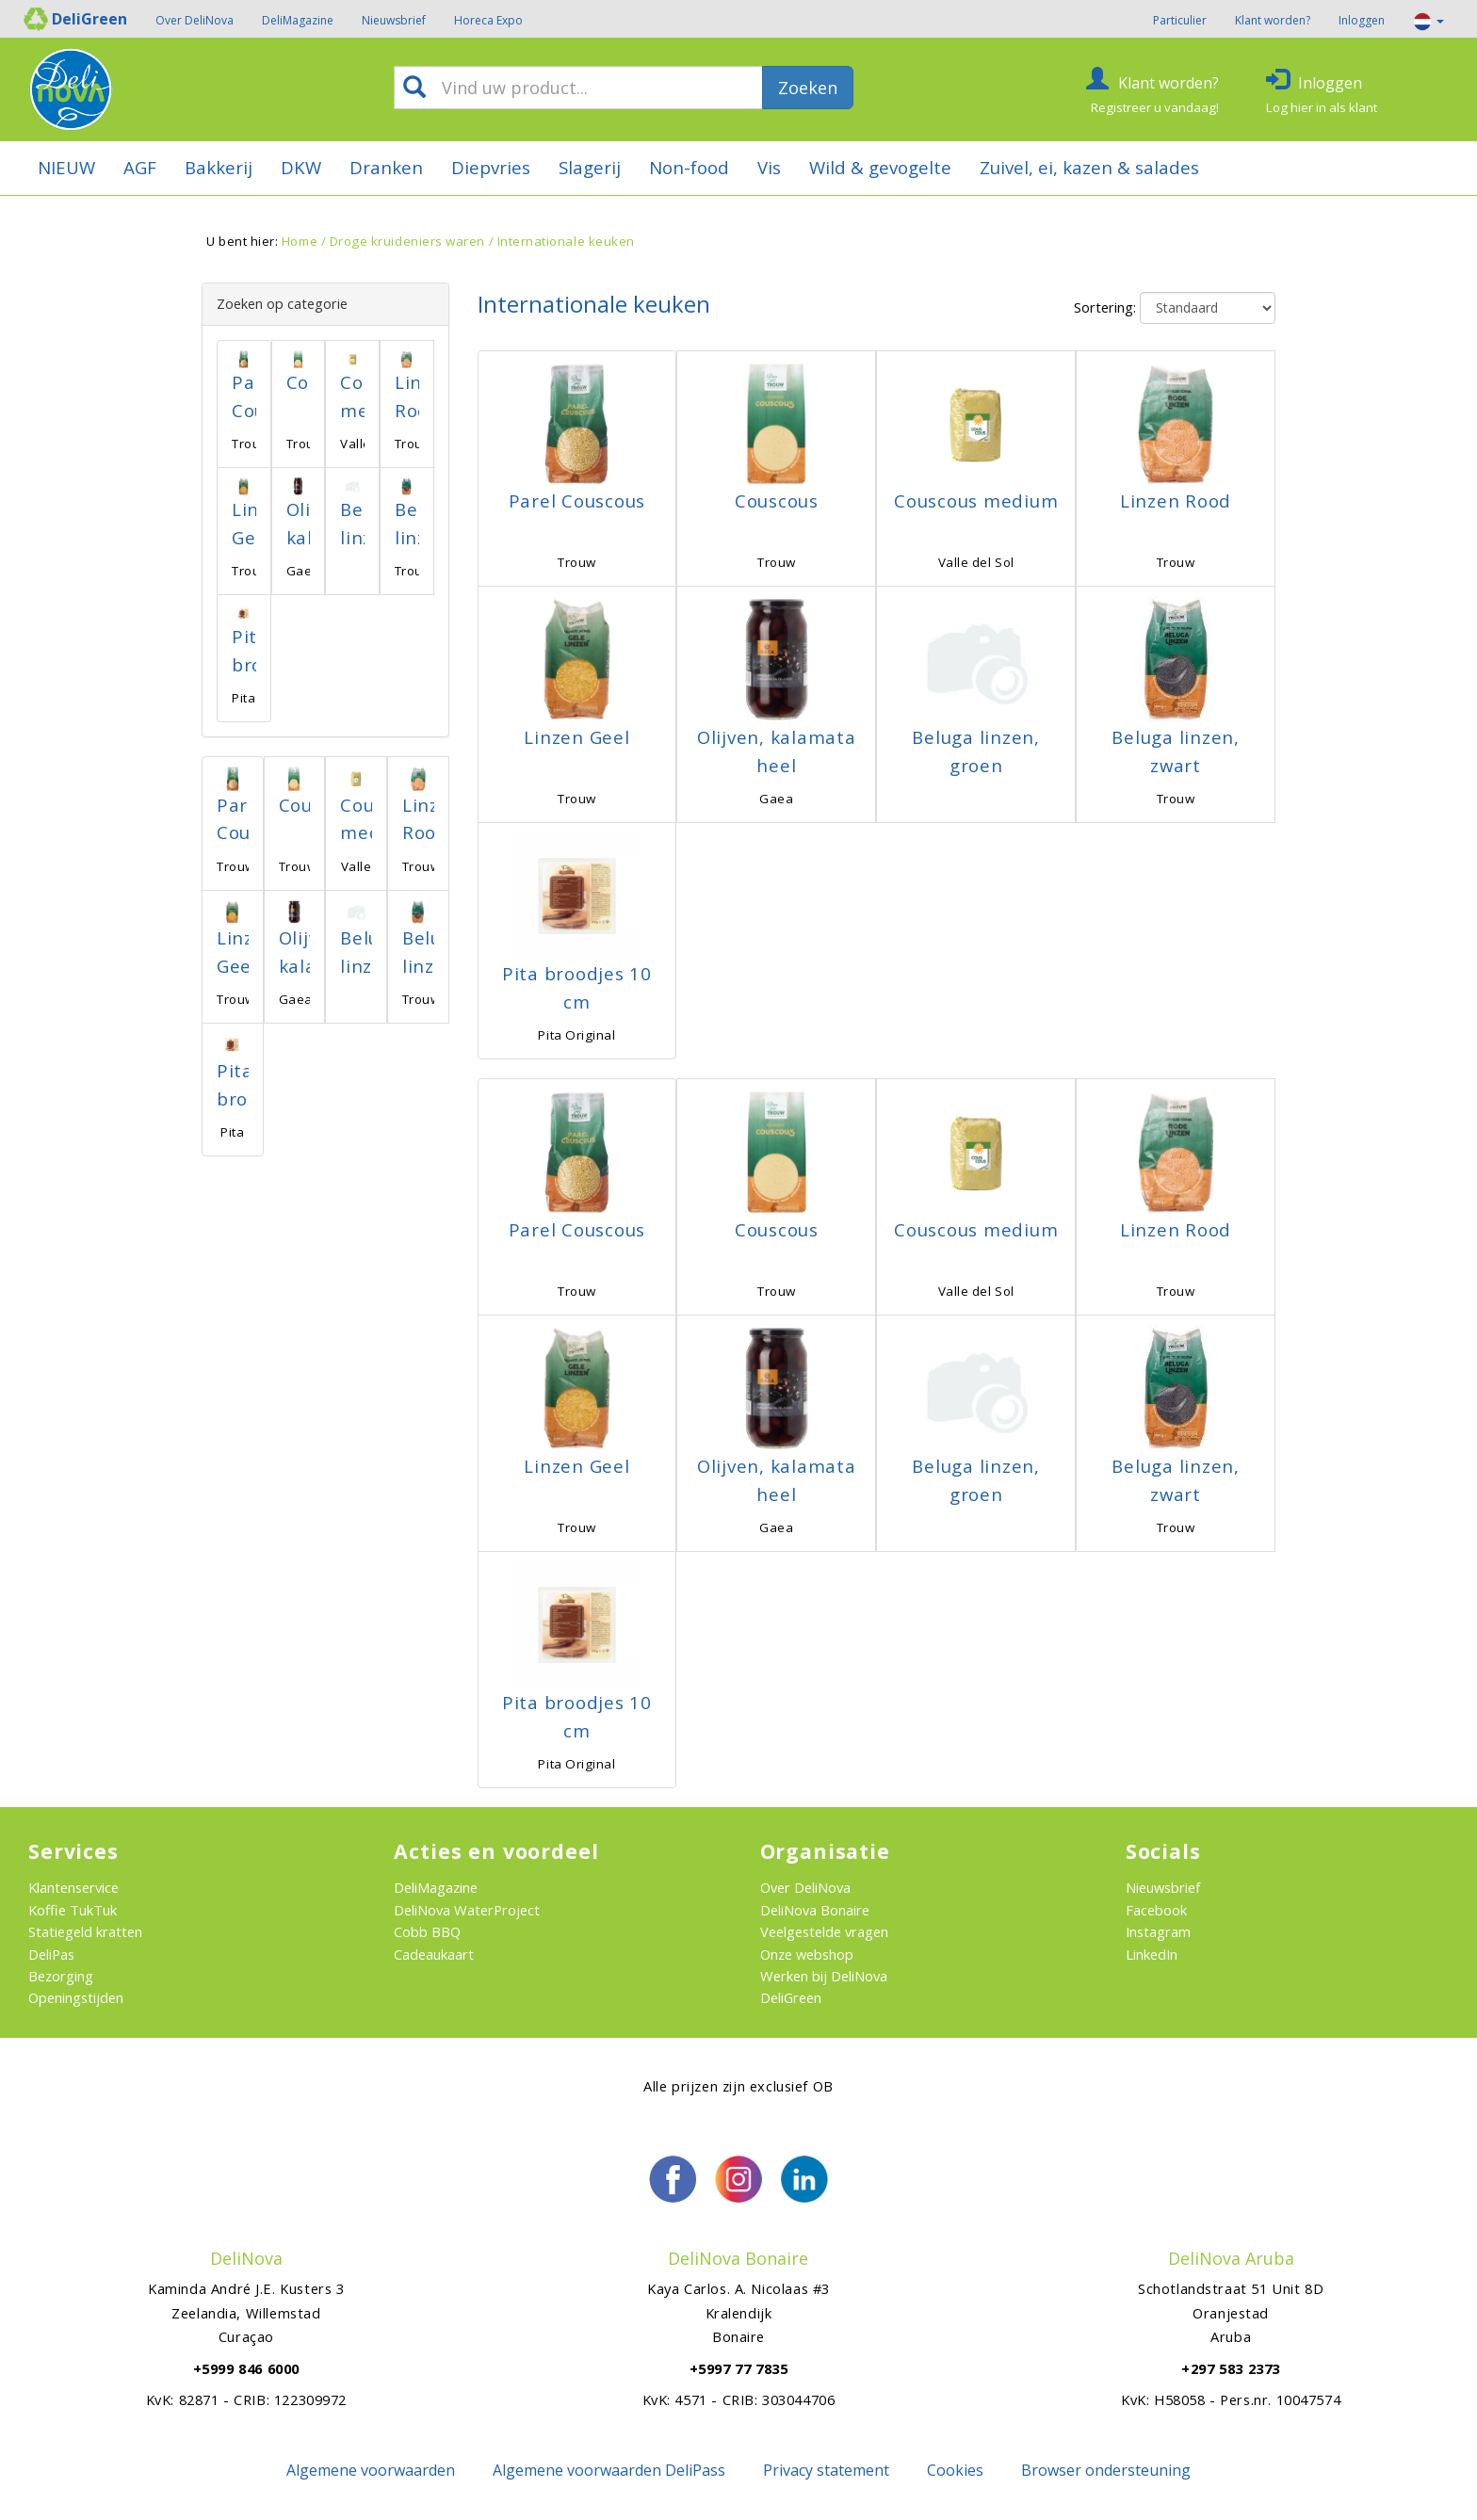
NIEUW (66, 167)
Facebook (1156, 1909)
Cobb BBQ (427, 1931)
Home (299, 241)
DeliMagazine (297, 20)
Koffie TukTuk (72, 1909)
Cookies (955, 2470)
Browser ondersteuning (1106, 2470)
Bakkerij (218, 167)
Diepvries (490, 167)
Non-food (689, 167)
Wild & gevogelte (880, 167)
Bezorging (60, 1975)
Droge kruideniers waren (407, 241)
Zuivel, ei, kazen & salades (1089, 167)
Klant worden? (1272, 20)
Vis (769, 167)
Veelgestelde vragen (824, 1931)
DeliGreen (790, 1997)
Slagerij (590, 167)
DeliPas (51, 1954)
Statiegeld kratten (85, 1931)
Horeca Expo (488, 20)
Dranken (386, 167)
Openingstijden (75, 1997)
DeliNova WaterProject (467, 1909)
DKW (301, 167)
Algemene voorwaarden (370, 2470)
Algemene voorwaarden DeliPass (609, 2470)
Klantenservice (73, 1887)
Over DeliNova (194, 20)
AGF (139, 167)
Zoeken (807, 87)
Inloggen (1362, 20)
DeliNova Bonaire (814, 1909)
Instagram (1158, 1931)
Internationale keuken (566, 241)
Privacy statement (826, 2470)
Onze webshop (806, 1954)
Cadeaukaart (434, 1954)
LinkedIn (1151, 1954)
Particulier (1180, 20)
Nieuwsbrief (394, 20)
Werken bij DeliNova (823, 1975)
